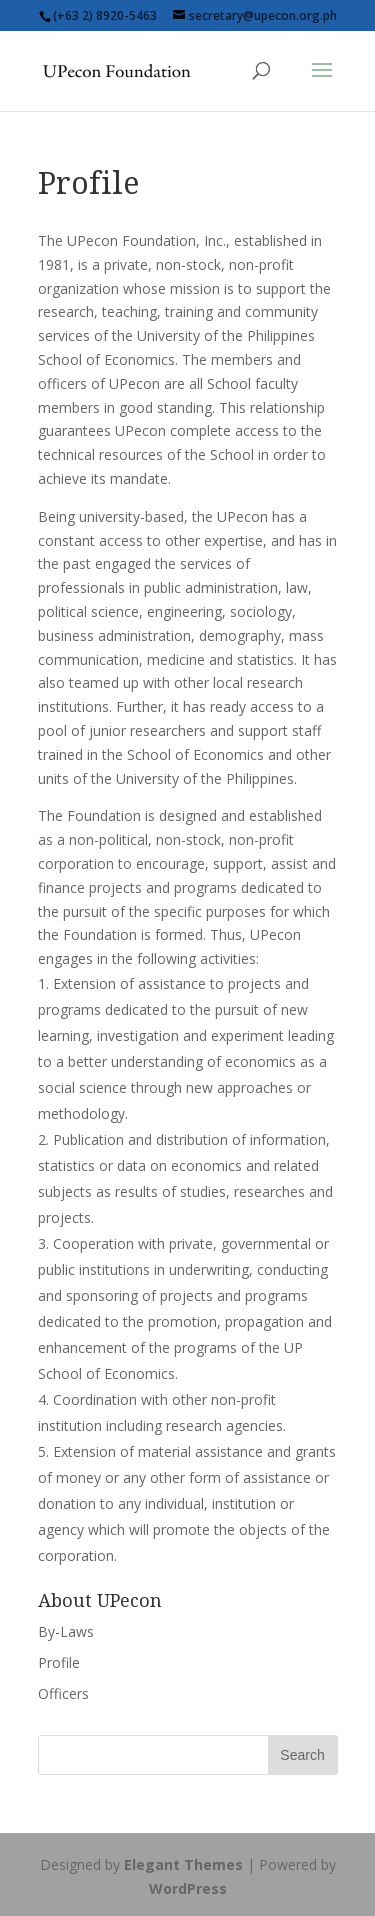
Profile (59, 1662)
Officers (63, 1693)
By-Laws (66, 1631)
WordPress (188, 1888)
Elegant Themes (183, 1864)
